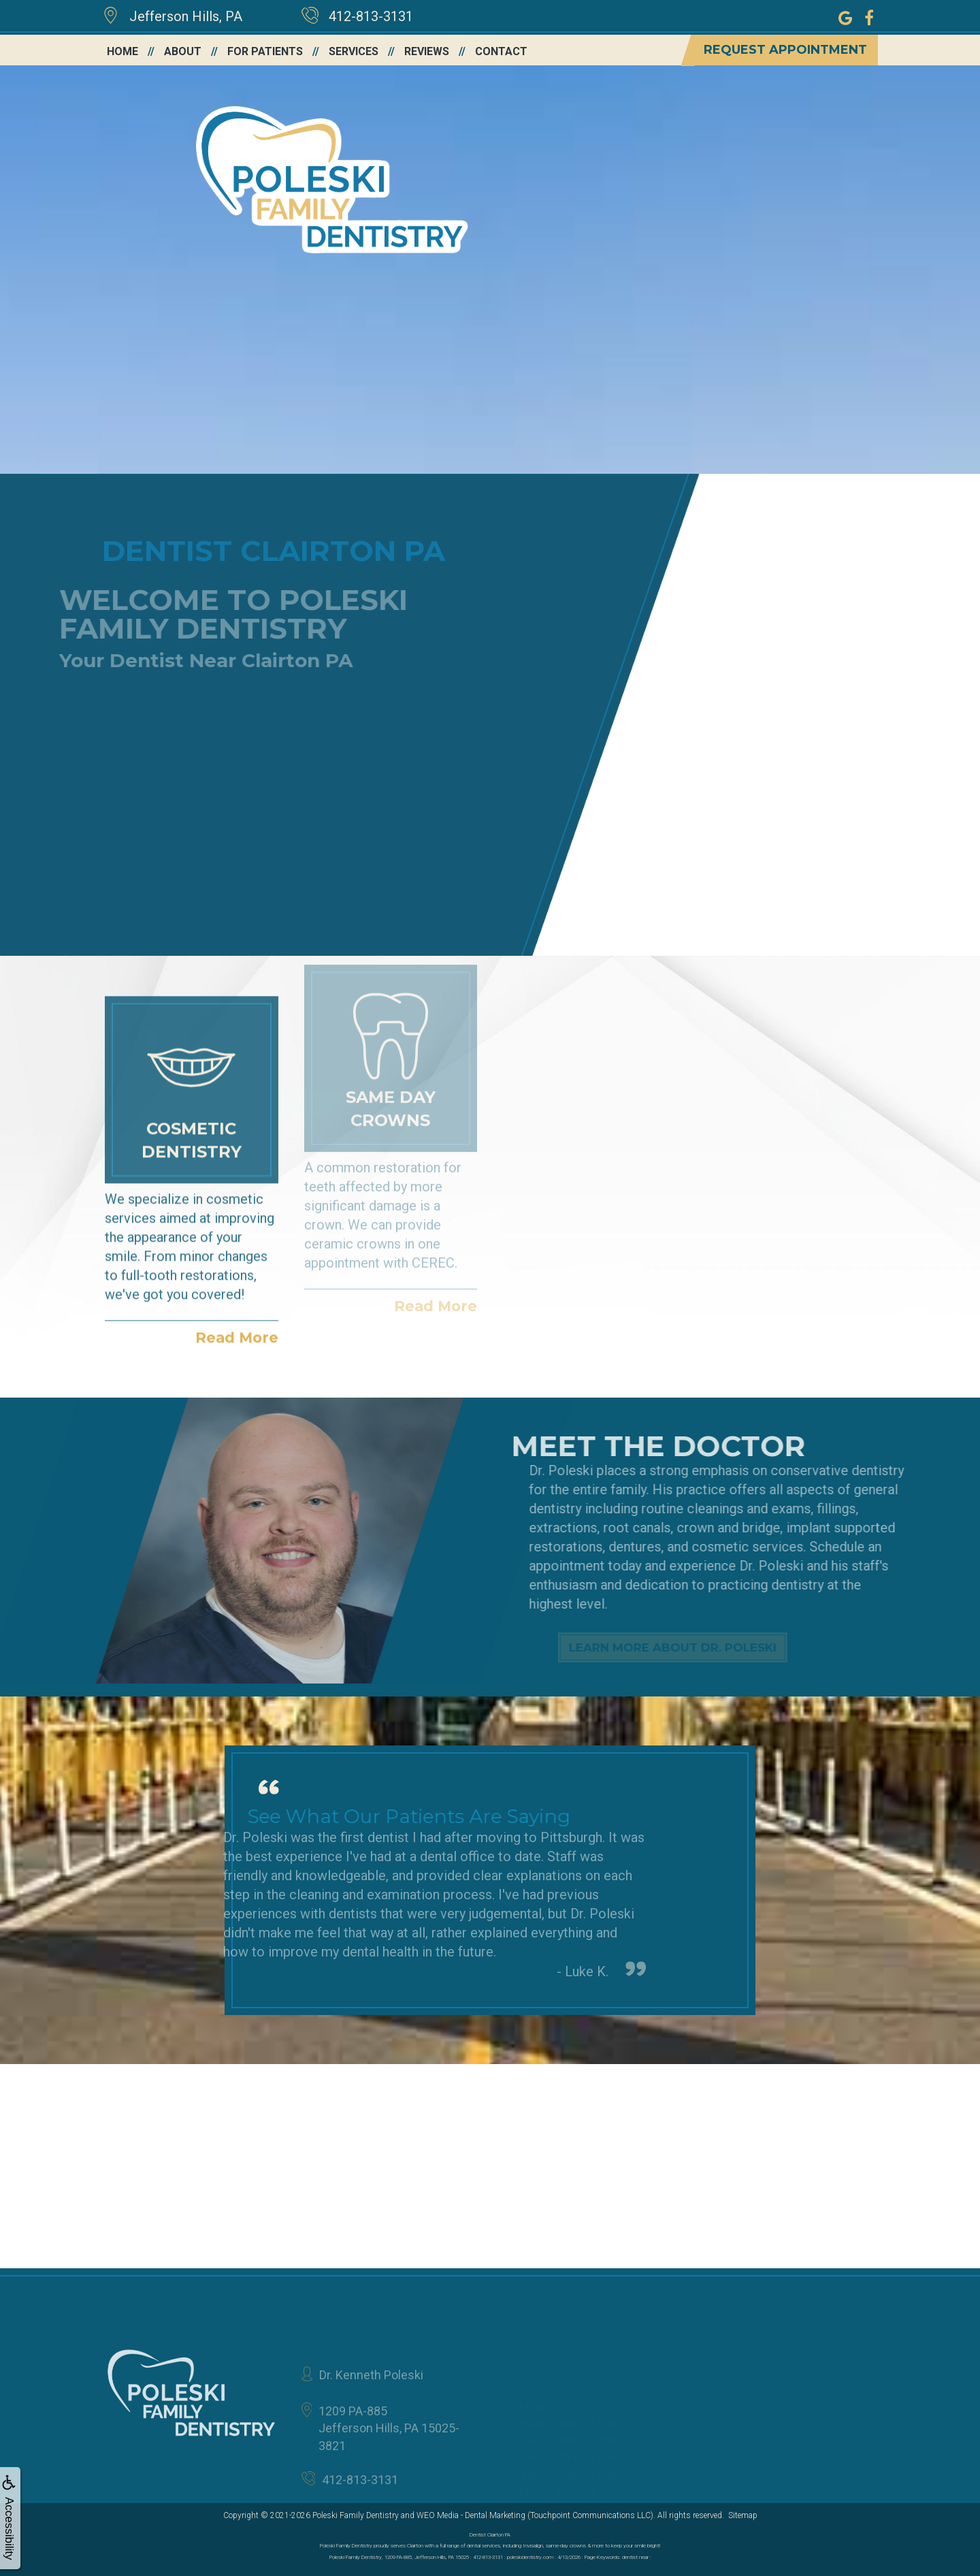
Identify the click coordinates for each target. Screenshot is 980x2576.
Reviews (426, 51)
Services (353, 51)
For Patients (265, 51)
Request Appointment (785, 49)
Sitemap (742, 2515)
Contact (501, 51)
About (182, 51)
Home (122, 51)
